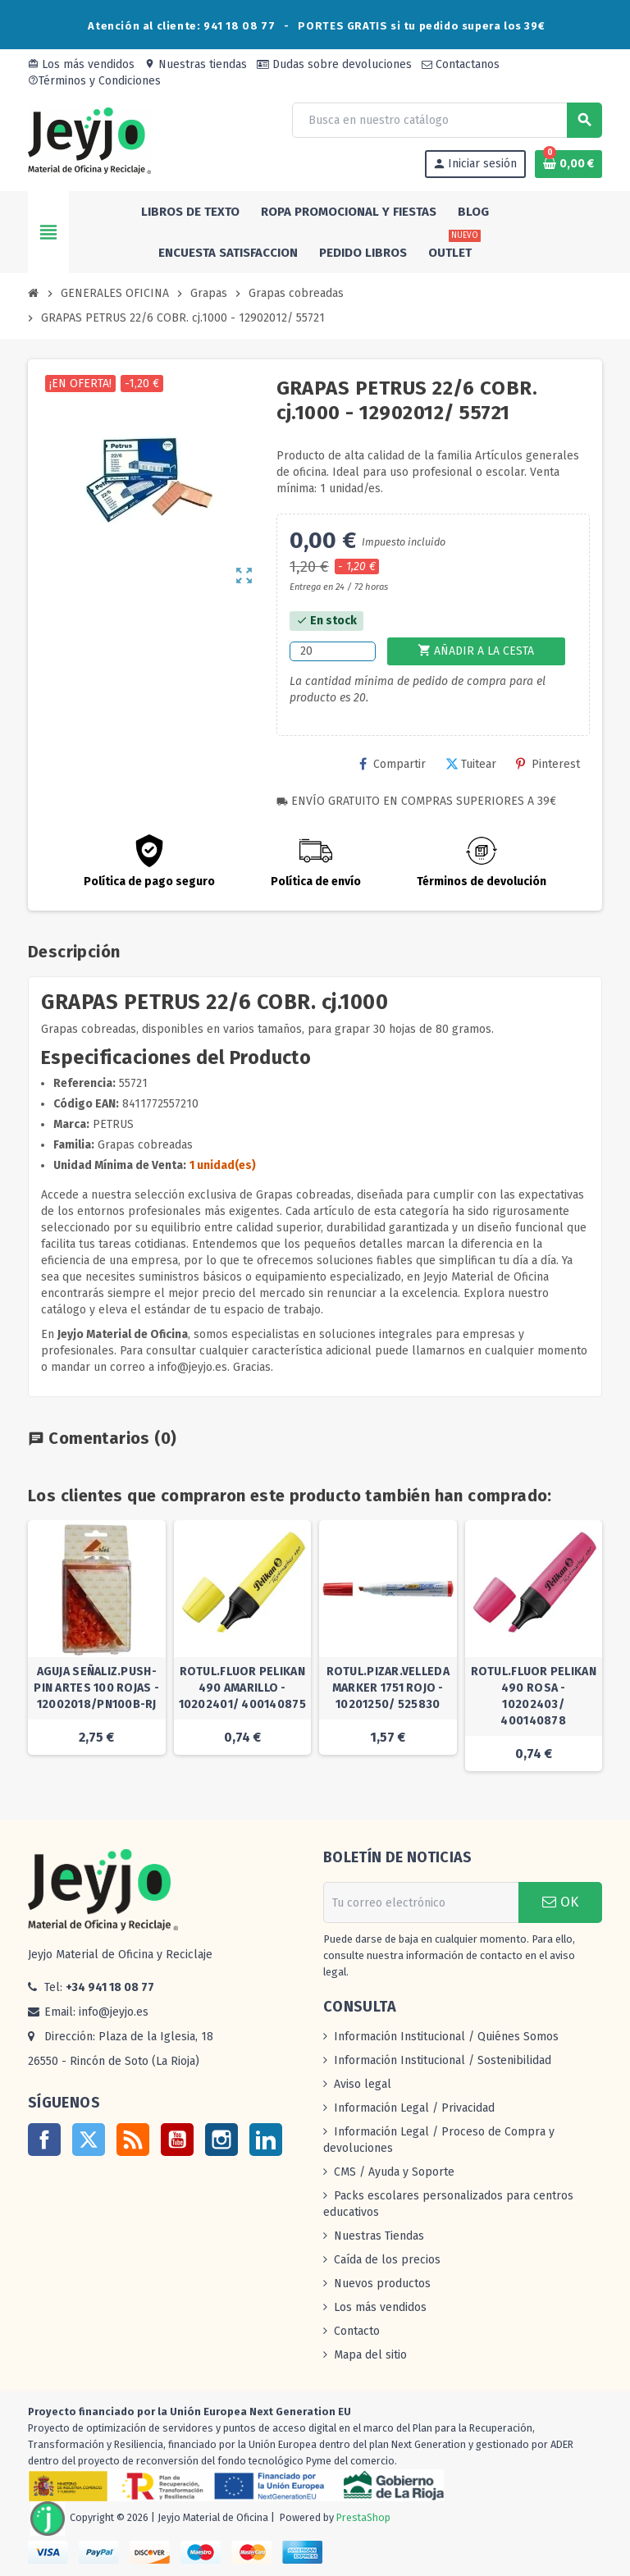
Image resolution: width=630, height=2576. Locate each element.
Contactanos (461, 64)
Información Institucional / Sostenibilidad (442, 2060)
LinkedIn (265, 2139)
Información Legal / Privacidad (414, 2108)
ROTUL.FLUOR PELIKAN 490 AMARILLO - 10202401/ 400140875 (242, 1688)
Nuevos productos (382, 2284)
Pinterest (548, 764)
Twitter (88, 2139)
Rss (132, 2139)
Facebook (44, 2139)
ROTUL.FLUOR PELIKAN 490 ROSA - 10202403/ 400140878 (533, 1696)
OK (560, 1902)
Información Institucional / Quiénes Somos (446, 2037)
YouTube (177, 2139)
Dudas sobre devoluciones (334, 64)
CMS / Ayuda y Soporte (394, 2172)
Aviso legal (362, 2084)
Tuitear (470, 764)
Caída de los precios (387, 2260)
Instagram (221, 2139)
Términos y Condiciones (94, 81)
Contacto (357, 2331)
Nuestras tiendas (195, 64)
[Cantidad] (333, 651)
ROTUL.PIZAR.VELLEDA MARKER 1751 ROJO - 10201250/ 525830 (388, 1688)
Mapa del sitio (370, 2355)
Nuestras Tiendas (379, 2236)
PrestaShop (363, 2517)
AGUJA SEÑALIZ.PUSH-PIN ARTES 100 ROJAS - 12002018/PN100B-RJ (96, 1688)
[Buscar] (446, 120)
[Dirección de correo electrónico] (420, 1902)
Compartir (392, 764)
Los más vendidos (81, 64)
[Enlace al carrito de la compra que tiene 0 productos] (568, 164)
